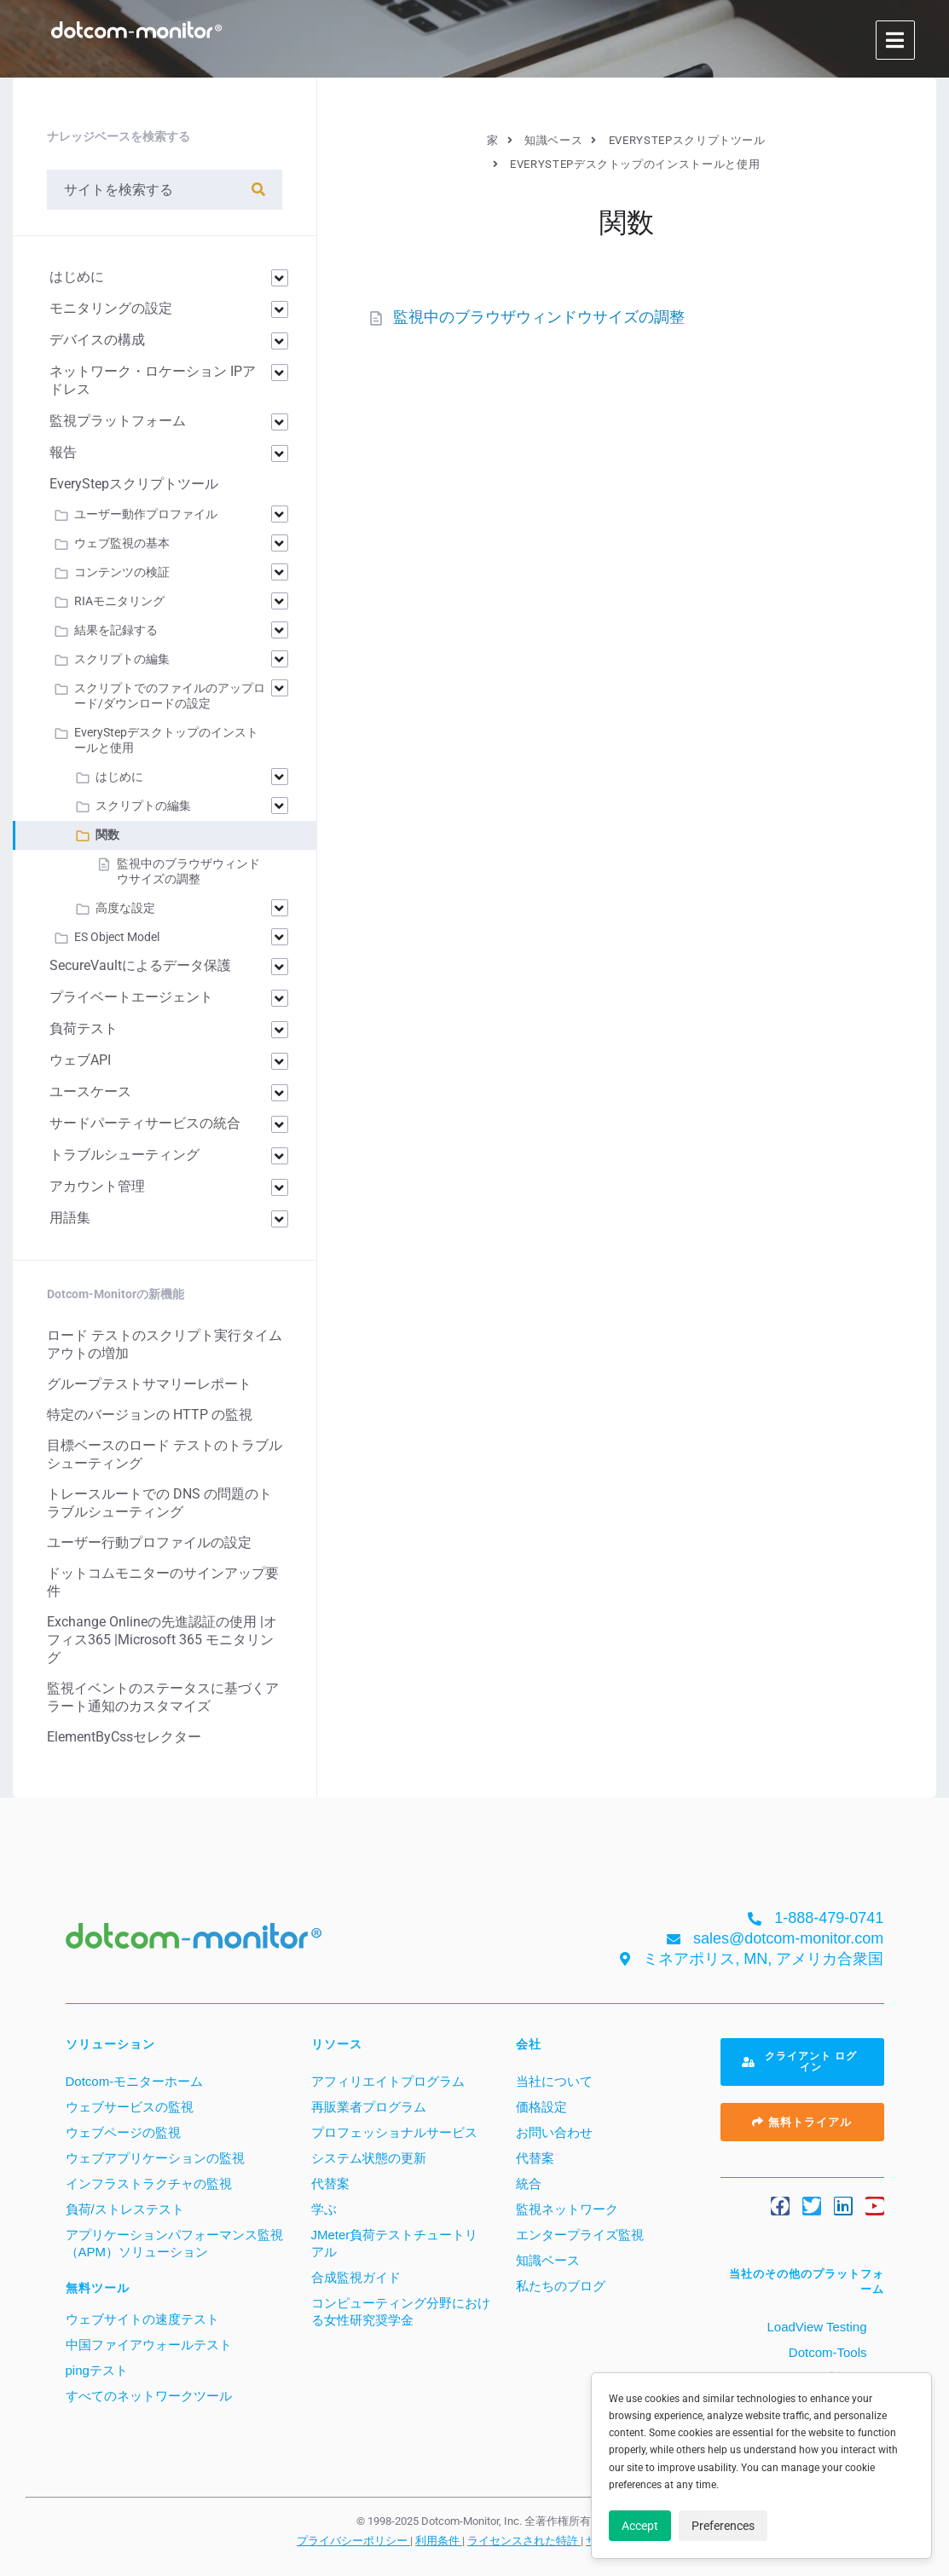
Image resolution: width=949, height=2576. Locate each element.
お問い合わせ (554, 2132)
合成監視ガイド (356, 2277)
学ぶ (324, 2209)
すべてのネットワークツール (149, 2395)
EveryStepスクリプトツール (133, 484)
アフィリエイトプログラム (388, 2081)
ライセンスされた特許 (524, 2540)
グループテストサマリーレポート (149, 1384)
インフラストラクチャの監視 (149, 2183)
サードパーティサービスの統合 (144, 1123)
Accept (640, 2526)
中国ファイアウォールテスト (149, 2344)
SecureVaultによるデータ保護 (140, 965)
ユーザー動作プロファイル (145, 514)
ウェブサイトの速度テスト (142, 2319)
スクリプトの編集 (122, 659)
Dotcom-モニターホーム (135, 2081)
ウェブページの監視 (123, 2132)
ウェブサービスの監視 (130, 2106)
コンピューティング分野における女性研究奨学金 (400, 2311)
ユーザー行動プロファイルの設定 (149, 1542)
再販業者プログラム (368, 2106)
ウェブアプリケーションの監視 (155, 2158)
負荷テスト (83, 1028)
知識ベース (548, 2260)
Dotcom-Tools (826, 2352)
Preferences (723, 2526)
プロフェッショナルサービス (394, 2132)
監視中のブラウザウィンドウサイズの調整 (539, 317)
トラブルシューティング (124, 1154)
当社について (554, 2081)
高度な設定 (125, 908)
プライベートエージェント (131, 997)
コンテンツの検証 (122, 572)
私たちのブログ (560, 2286)
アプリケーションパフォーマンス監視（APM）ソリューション (174, 2243)
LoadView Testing (814, 2326)
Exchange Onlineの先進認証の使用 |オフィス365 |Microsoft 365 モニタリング (162, 1640)
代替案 (330, 2183)
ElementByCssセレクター (124, 1737)
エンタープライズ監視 (580, 2234)
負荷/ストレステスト (125, 2209)
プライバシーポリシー (353, 2540)
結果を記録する (116, 630)
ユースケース (90, 1091)
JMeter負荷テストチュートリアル (394, 2243)
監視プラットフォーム (117, 421)
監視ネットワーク (567, 2209)
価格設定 (541, 2106)
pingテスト (97, 2370)
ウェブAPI (80, 1060)
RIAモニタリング (119, 601)
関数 (107, 834)
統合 (528, 2183)
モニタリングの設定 (110, 308)
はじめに (76, 277)
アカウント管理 (97, 1186)
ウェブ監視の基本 (122, 543)
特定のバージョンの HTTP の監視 (149, 1414)
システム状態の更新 (368, 2158)
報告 (63, 452)
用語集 (69, 1218)
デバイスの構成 (97, 340)
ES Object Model (116, 937)
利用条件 (438, 2540)
